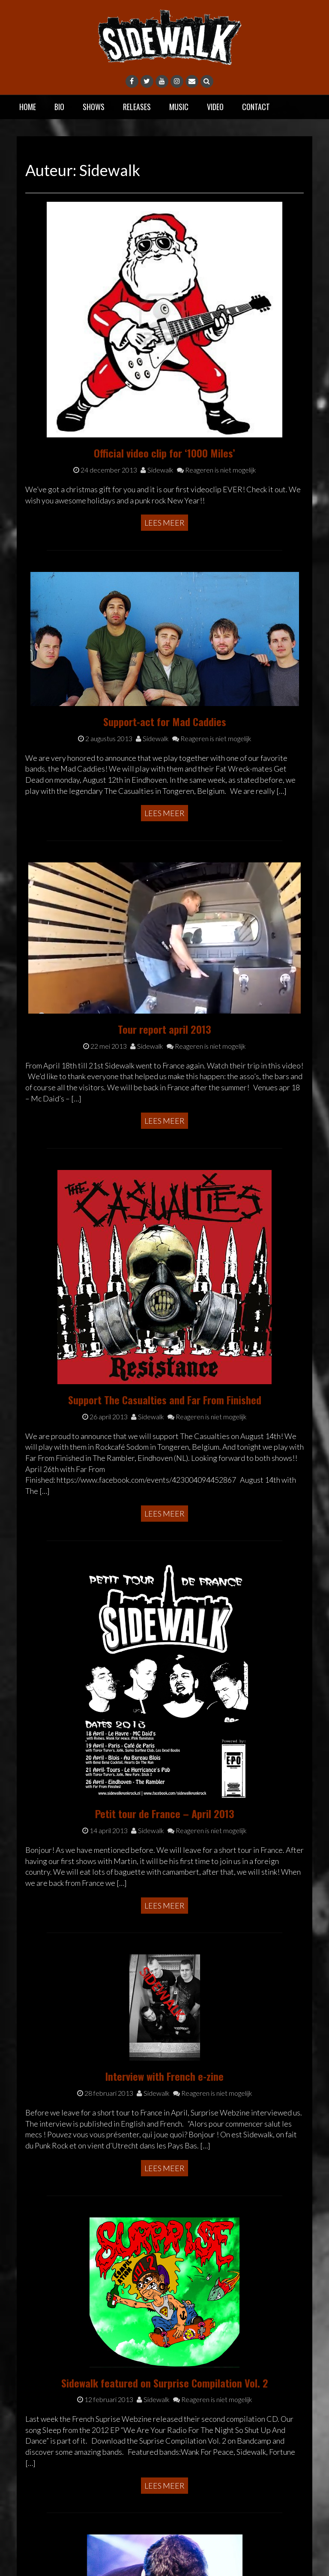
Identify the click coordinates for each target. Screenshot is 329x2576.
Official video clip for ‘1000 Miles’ (164, 453)
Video (215, 106)
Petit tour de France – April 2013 (164, 1813)
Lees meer (164, 522)
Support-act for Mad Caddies (164, 721)
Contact (256, 106)
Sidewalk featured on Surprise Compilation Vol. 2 (164, 2383)
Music (178, 106)
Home (27, 106)
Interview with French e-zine (164, 2076)
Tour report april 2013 (164, 1029)
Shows (94, 106)
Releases (137, 106)
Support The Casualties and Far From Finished (164, 1399)
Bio (59, 106)
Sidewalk (157, 470)
